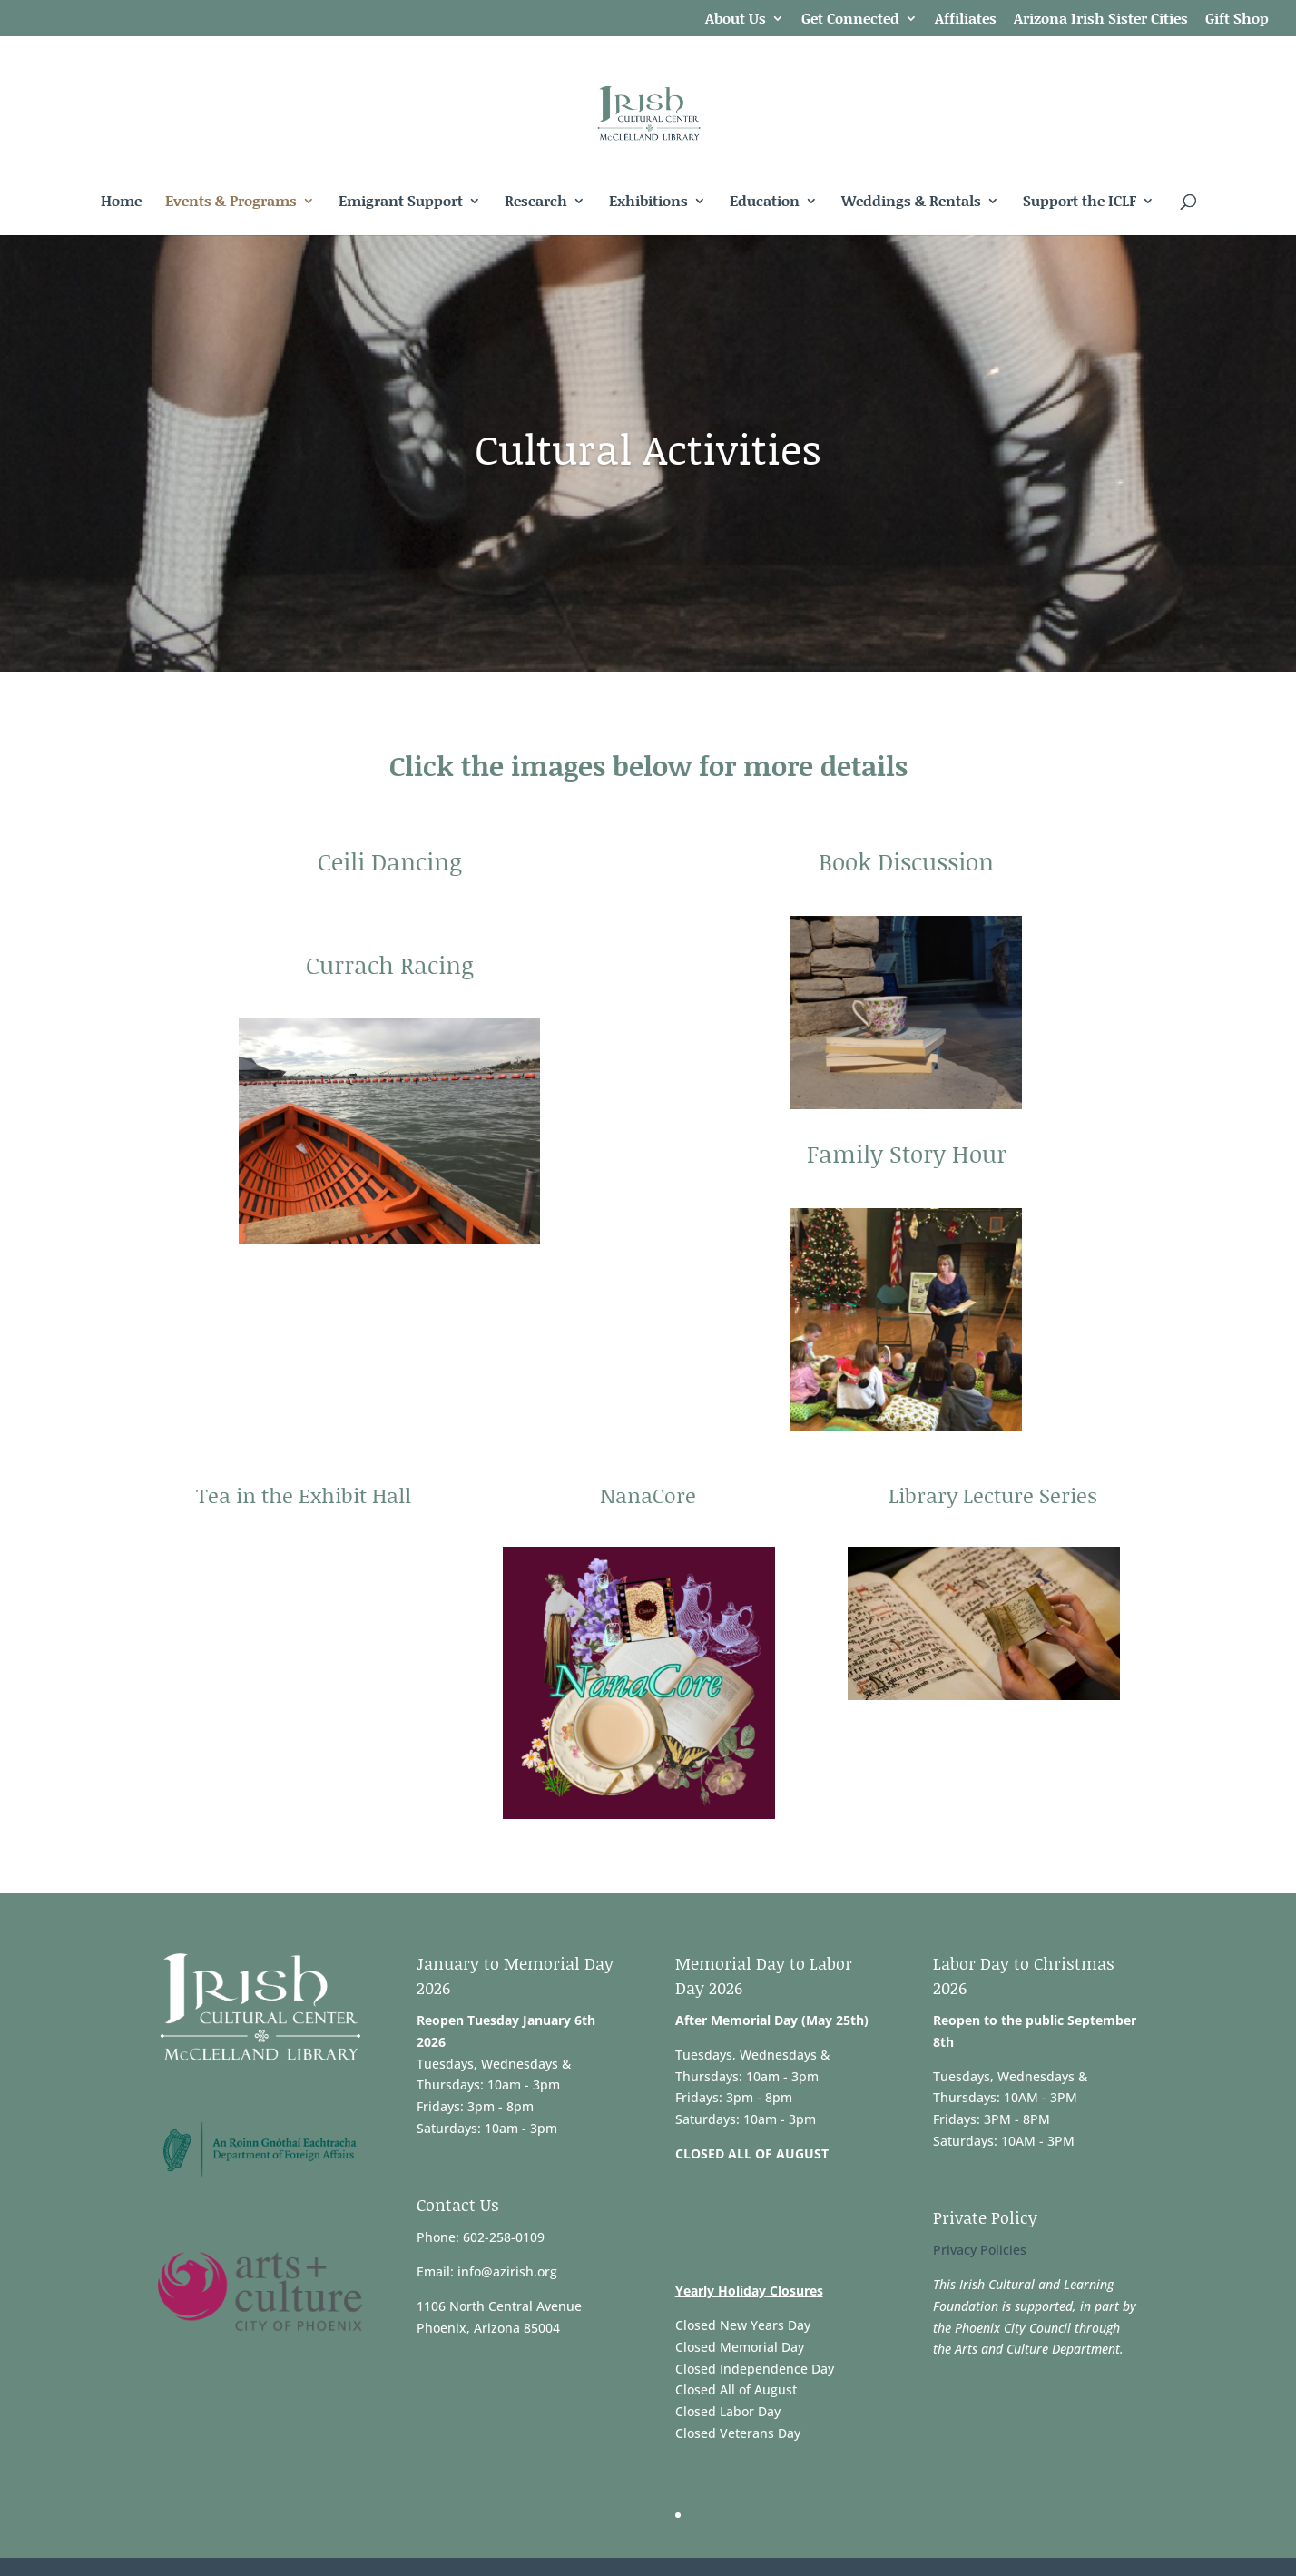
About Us (735, 19)
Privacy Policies (979, 2249)
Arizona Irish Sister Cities (1101, 19)
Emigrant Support (401, 202)
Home (121, 202)
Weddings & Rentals (911, 202)
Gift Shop (1237, 19)
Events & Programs (231, 202)
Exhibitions (648, 202)
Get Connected (850, 19)
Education (765, 202)
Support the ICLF (1079, 202)
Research (536, 202)
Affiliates (966, 19)
